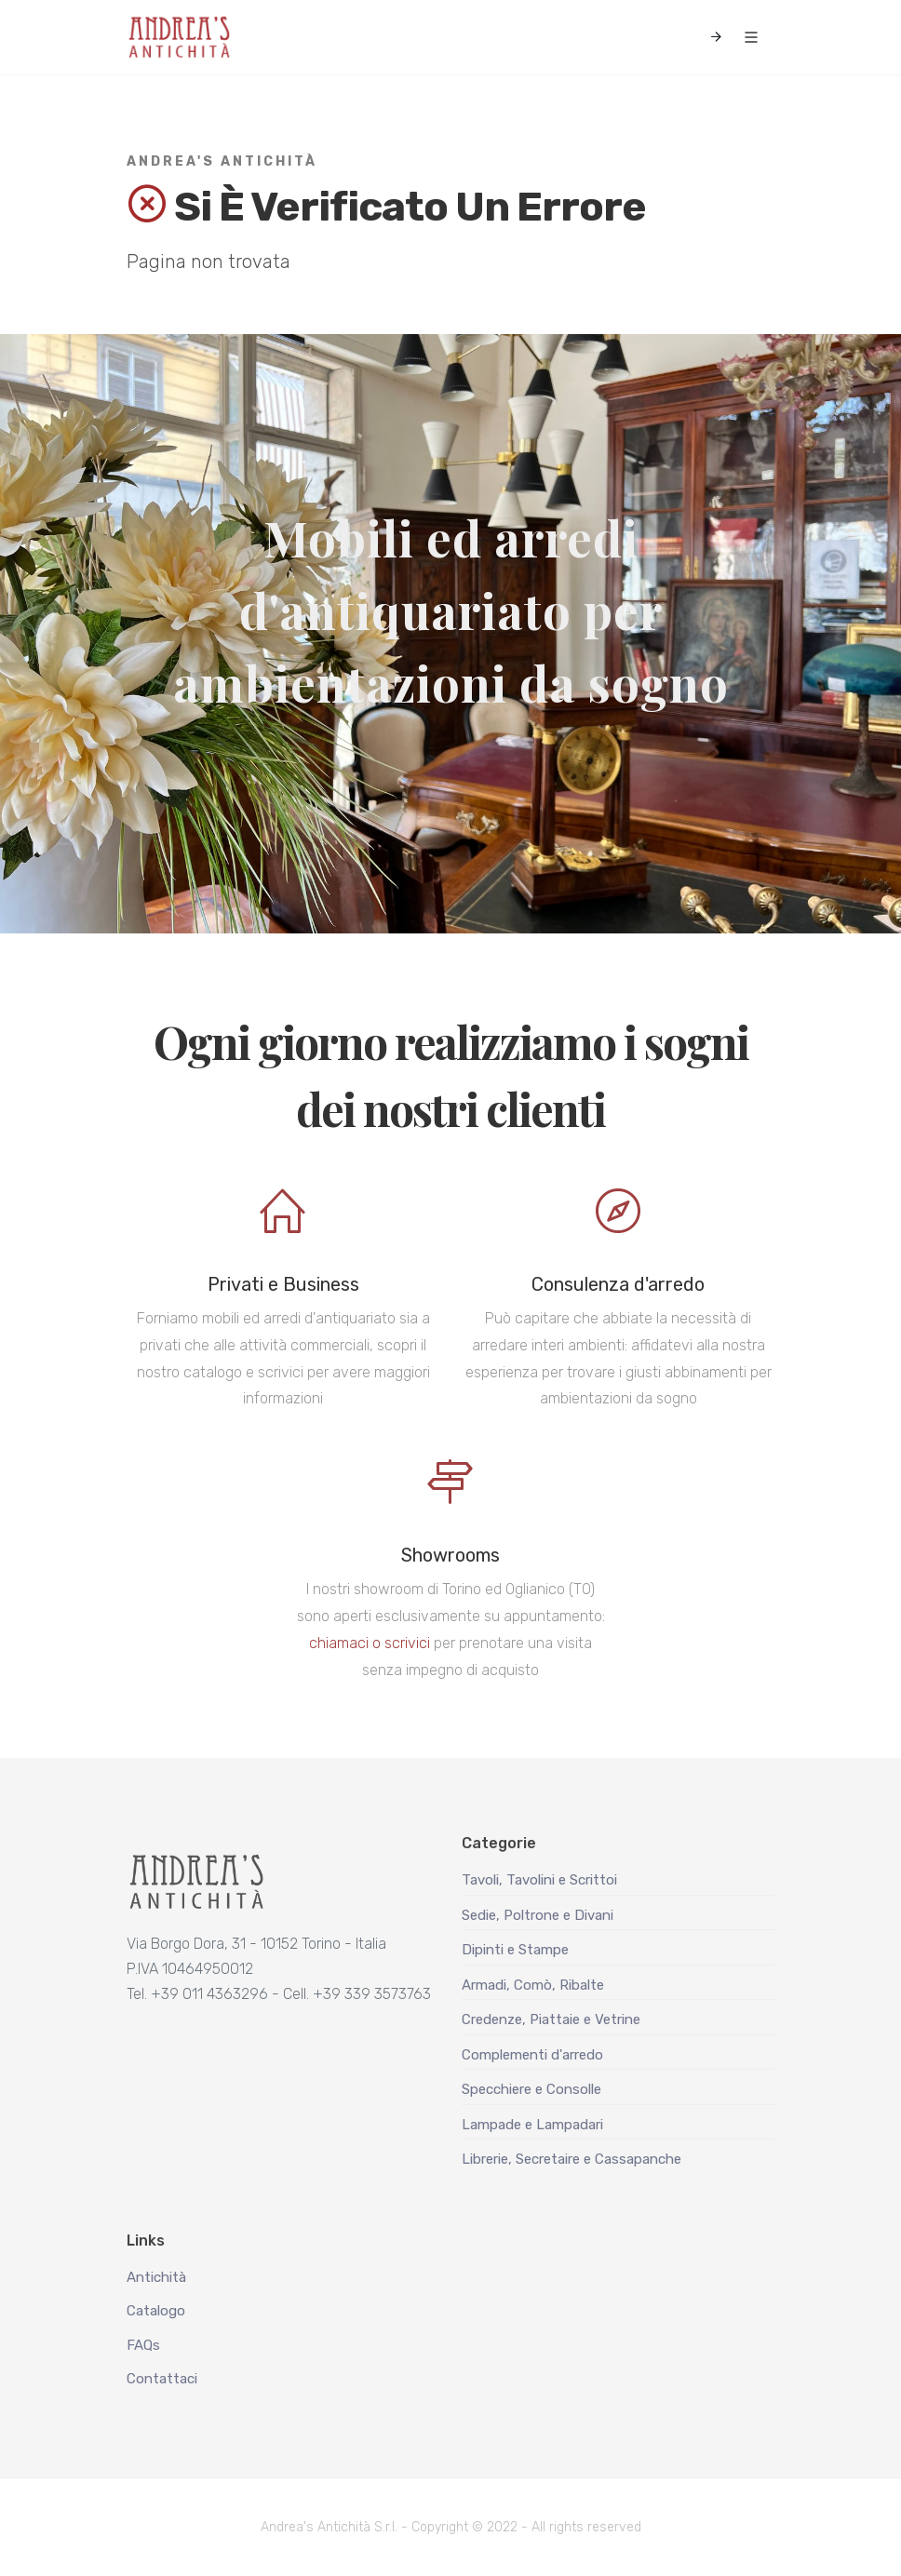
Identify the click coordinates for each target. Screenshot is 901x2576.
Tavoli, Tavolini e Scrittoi (539, 1880)
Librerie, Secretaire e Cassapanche (571, 2159)
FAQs (143, 2345)
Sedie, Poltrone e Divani (537, 1915)
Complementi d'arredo (532, 2054)
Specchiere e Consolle (531, 2089)
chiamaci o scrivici (369, 1643)
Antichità (156, 2277)
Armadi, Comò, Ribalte (533, 1985)
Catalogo (156, 2310)
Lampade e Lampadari (532, 2124)
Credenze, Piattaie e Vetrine (551, 2019)
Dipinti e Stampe (515, 1949)
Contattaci (162, 2378)
